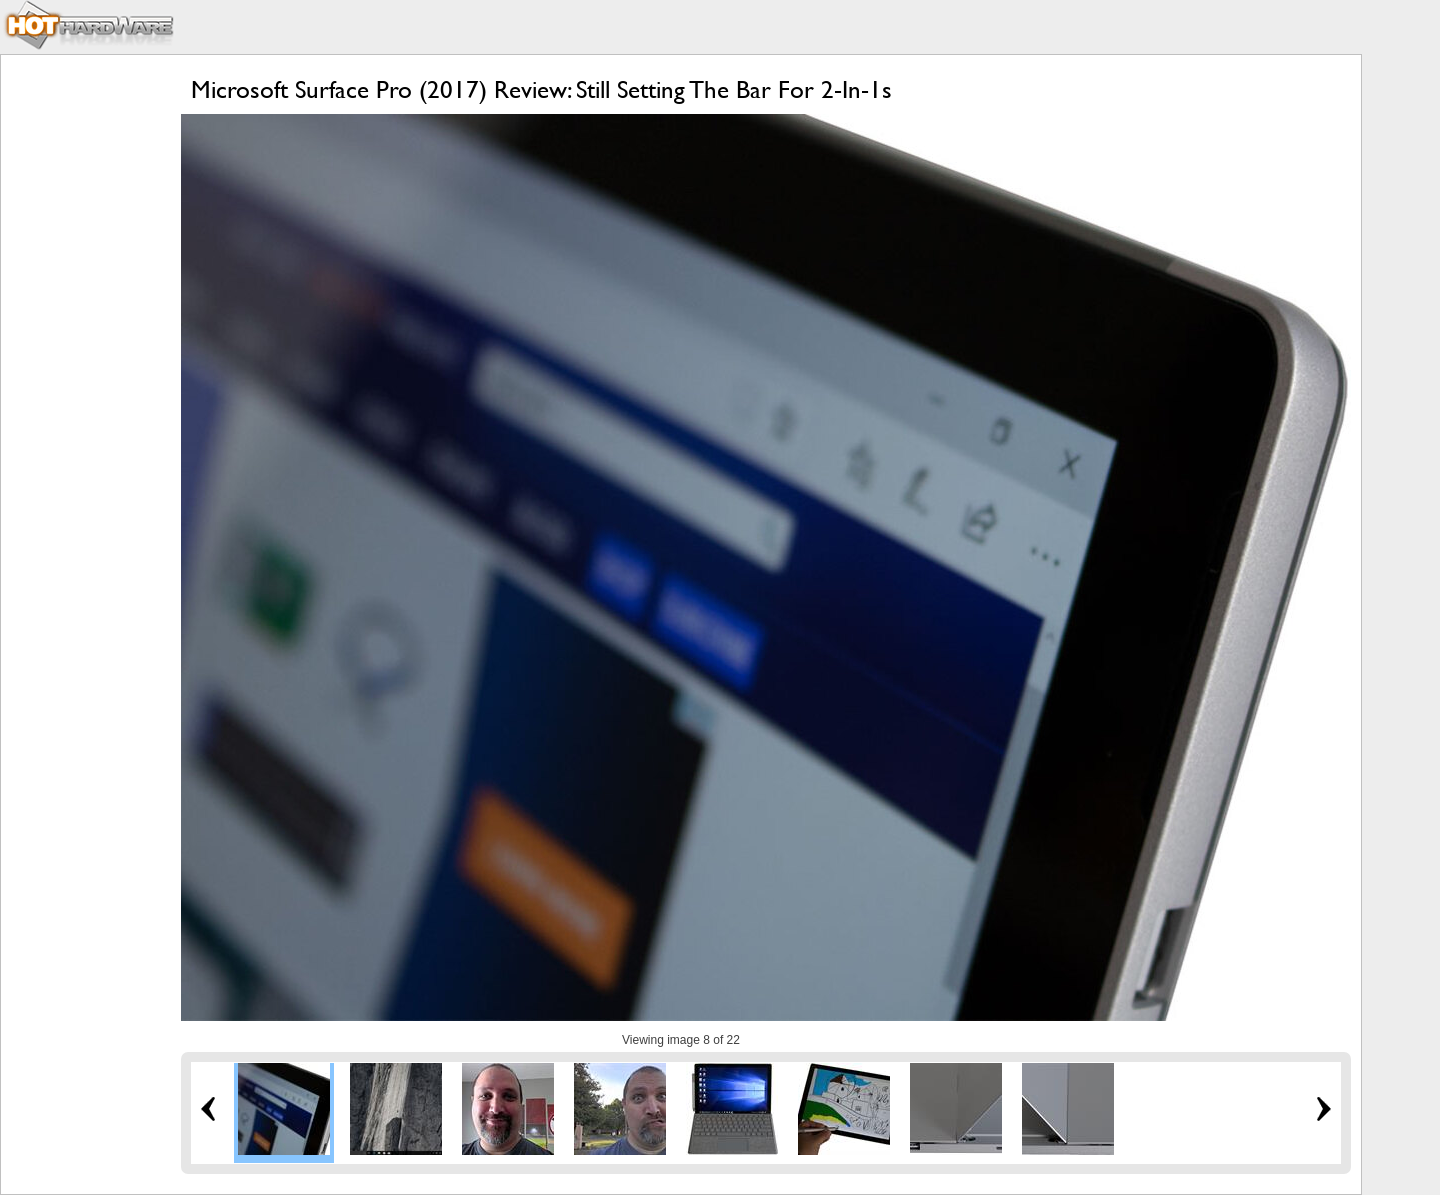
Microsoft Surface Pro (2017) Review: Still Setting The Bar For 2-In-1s (541, 89)
